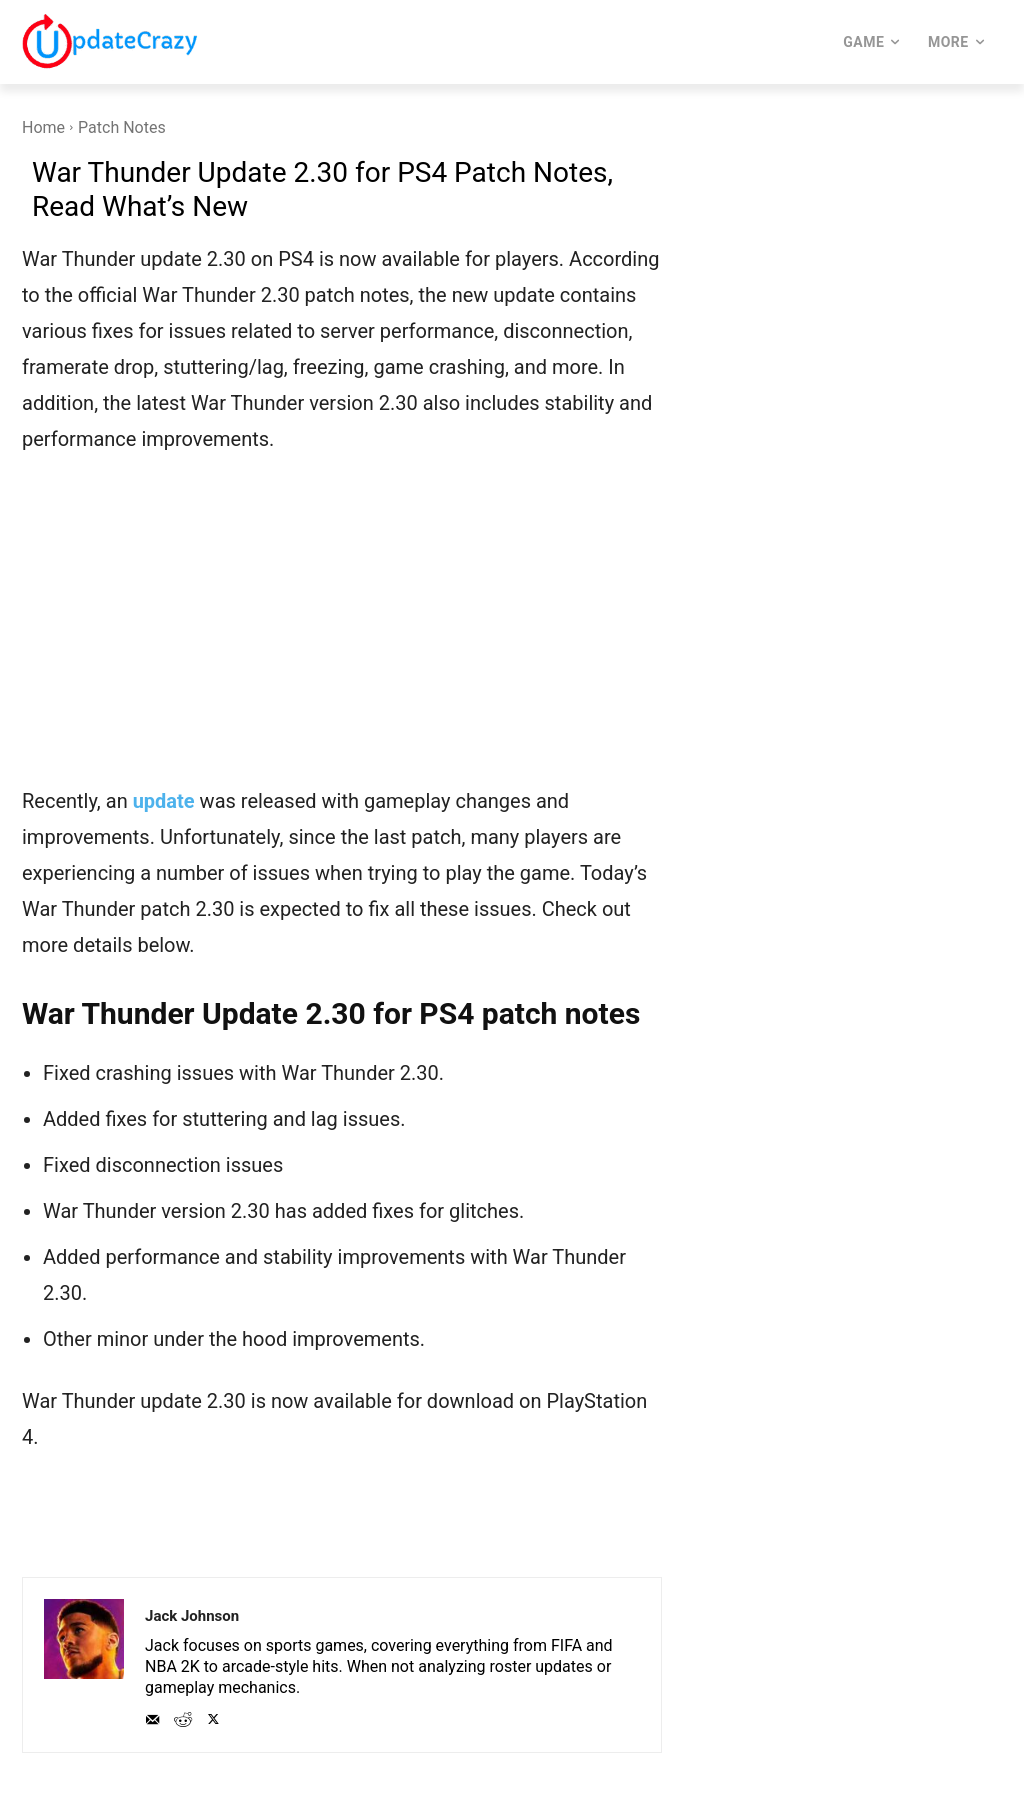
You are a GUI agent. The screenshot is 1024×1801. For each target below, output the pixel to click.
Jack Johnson (192, 1616)
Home (43, 127)
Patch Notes (122, 127)
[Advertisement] (342, 633)
